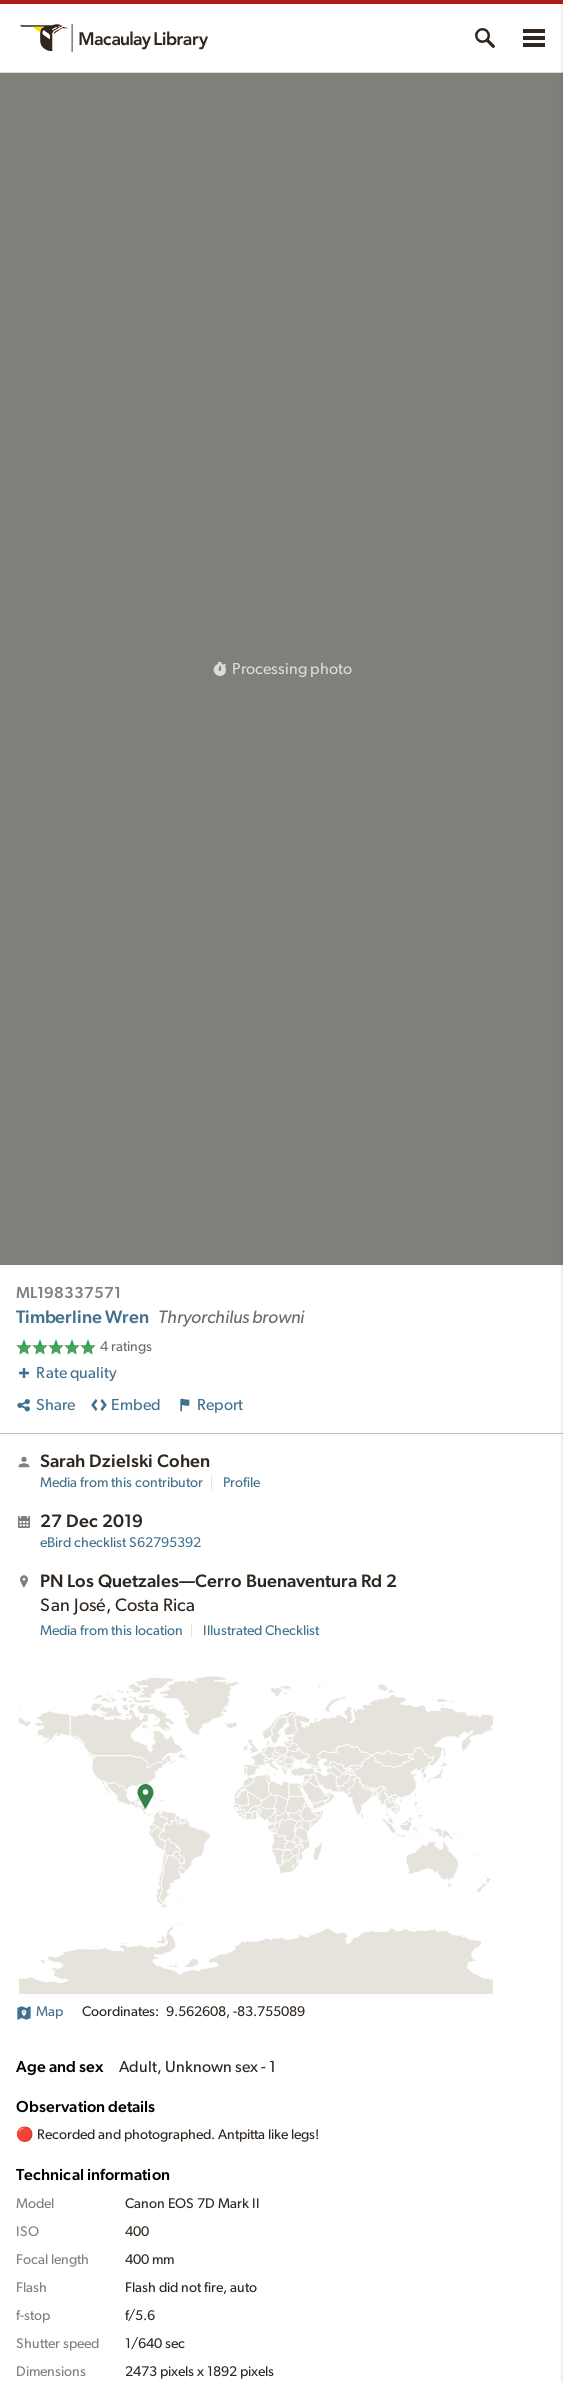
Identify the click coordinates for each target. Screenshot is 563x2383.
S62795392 (120, 1543)
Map (39, 2012)
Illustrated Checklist (261, 1631)
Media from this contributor (121, 1483)
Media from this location (111, 1631)
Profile (241, 1483)
